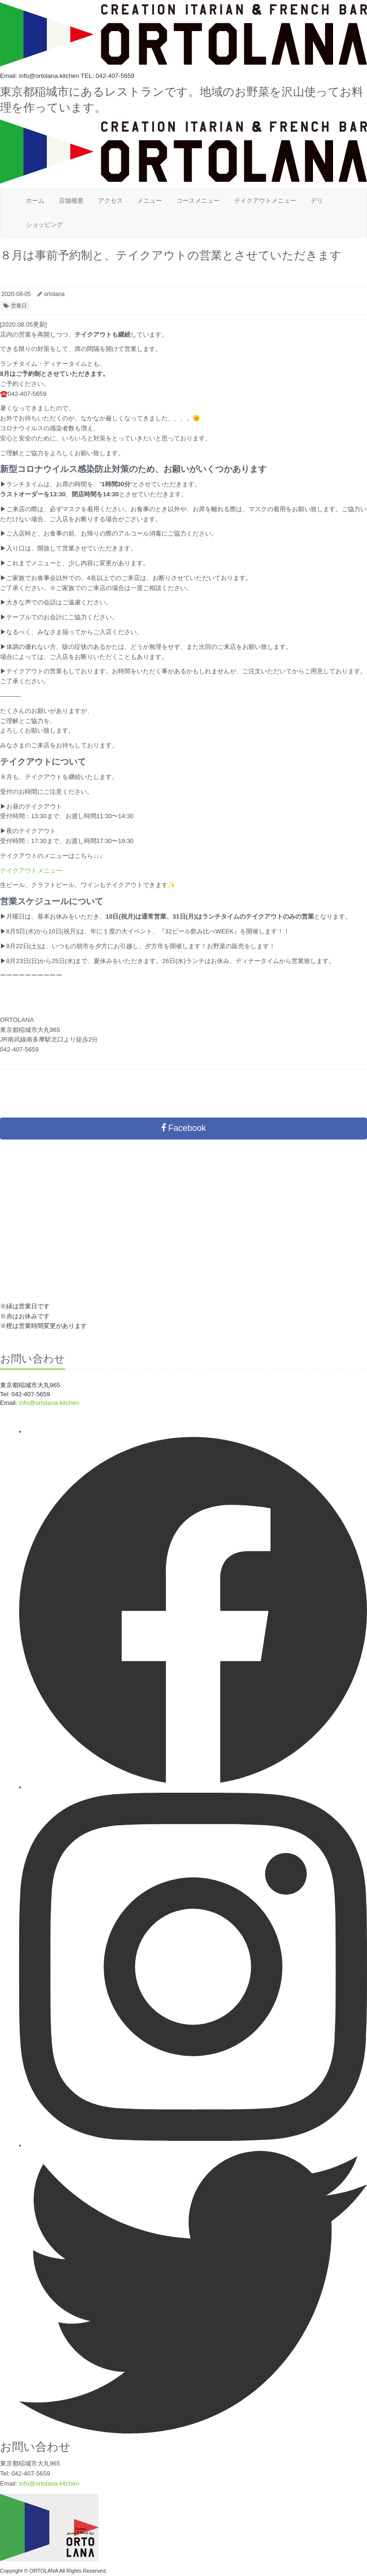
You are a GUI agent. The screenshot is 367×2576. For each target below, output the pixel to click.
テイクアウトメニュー (265, 200)
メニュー (149, 200)
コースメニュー (198, 200)
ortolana (54, 294)
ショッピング (44, 224)
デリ (317, 200)
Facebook (183, 1128)
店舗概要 (71, 200)
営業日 (19, 305)
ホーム (35, 200)
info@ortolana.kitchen (49, 1402)
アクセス (110, 200)
